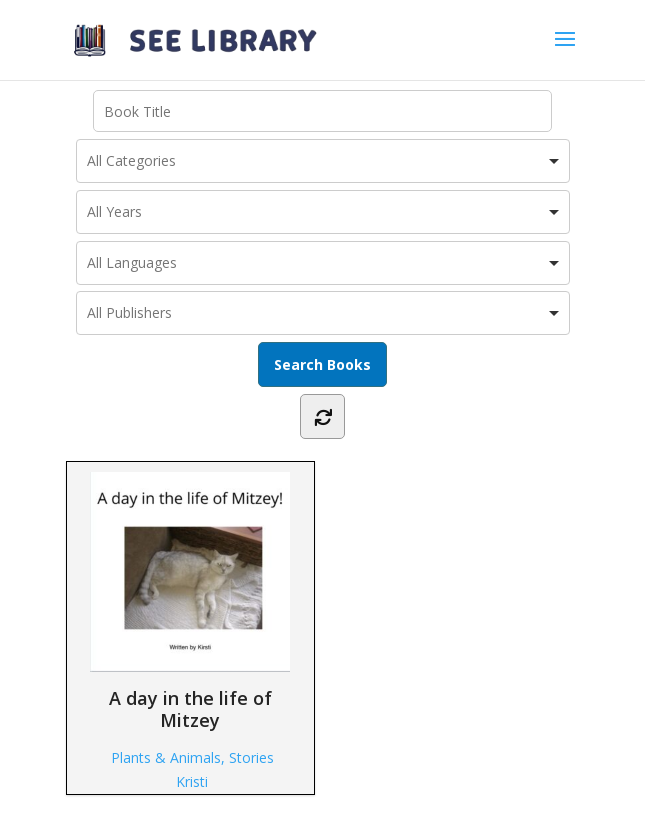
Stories (251, 757)
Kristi (192, 781)
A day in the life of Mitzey (190, 601)
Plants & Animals (166, 757)
